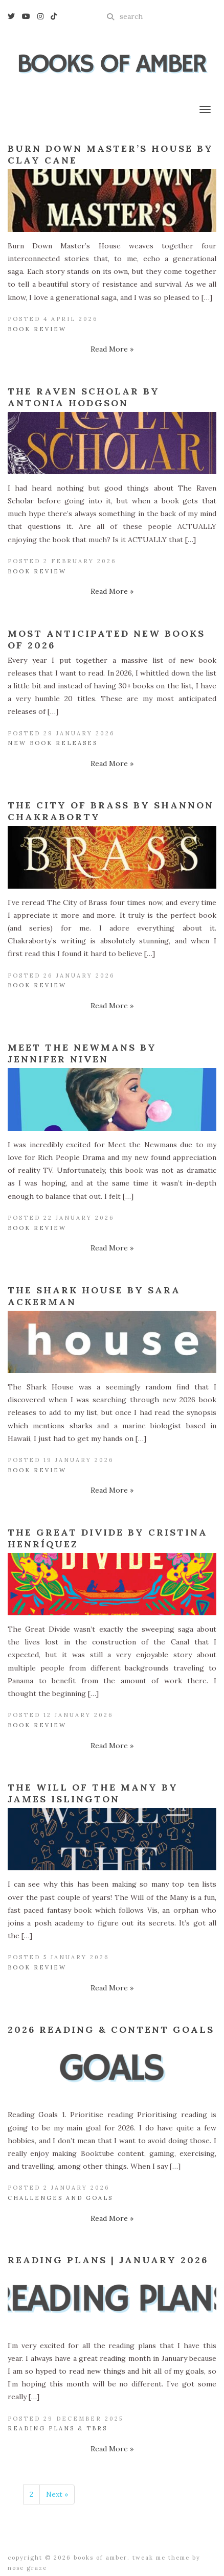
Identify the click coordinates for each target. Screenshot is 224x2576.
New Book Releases (53, 743)
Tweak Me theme (161, 2557)
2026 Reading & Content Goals (111, 2029)
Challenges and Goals (60, 2197)
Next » (57, 2494)
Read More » (112, 349)
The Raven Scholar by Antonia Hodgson (84, 397)
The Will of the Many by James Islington (93, 1793)
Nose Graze (27, 2567)
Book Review (37, 329)
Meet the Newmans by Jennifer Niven (82, 1053)
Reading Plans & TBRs (57, 2428)
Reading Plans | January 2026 (108, 2260)
